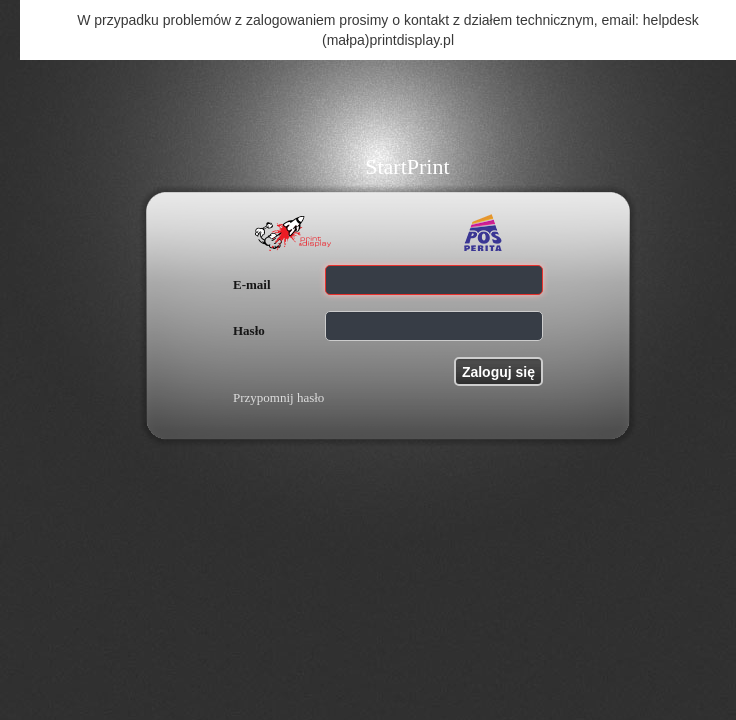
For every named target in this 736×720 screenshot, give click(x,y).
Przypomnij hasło (278, 397)
